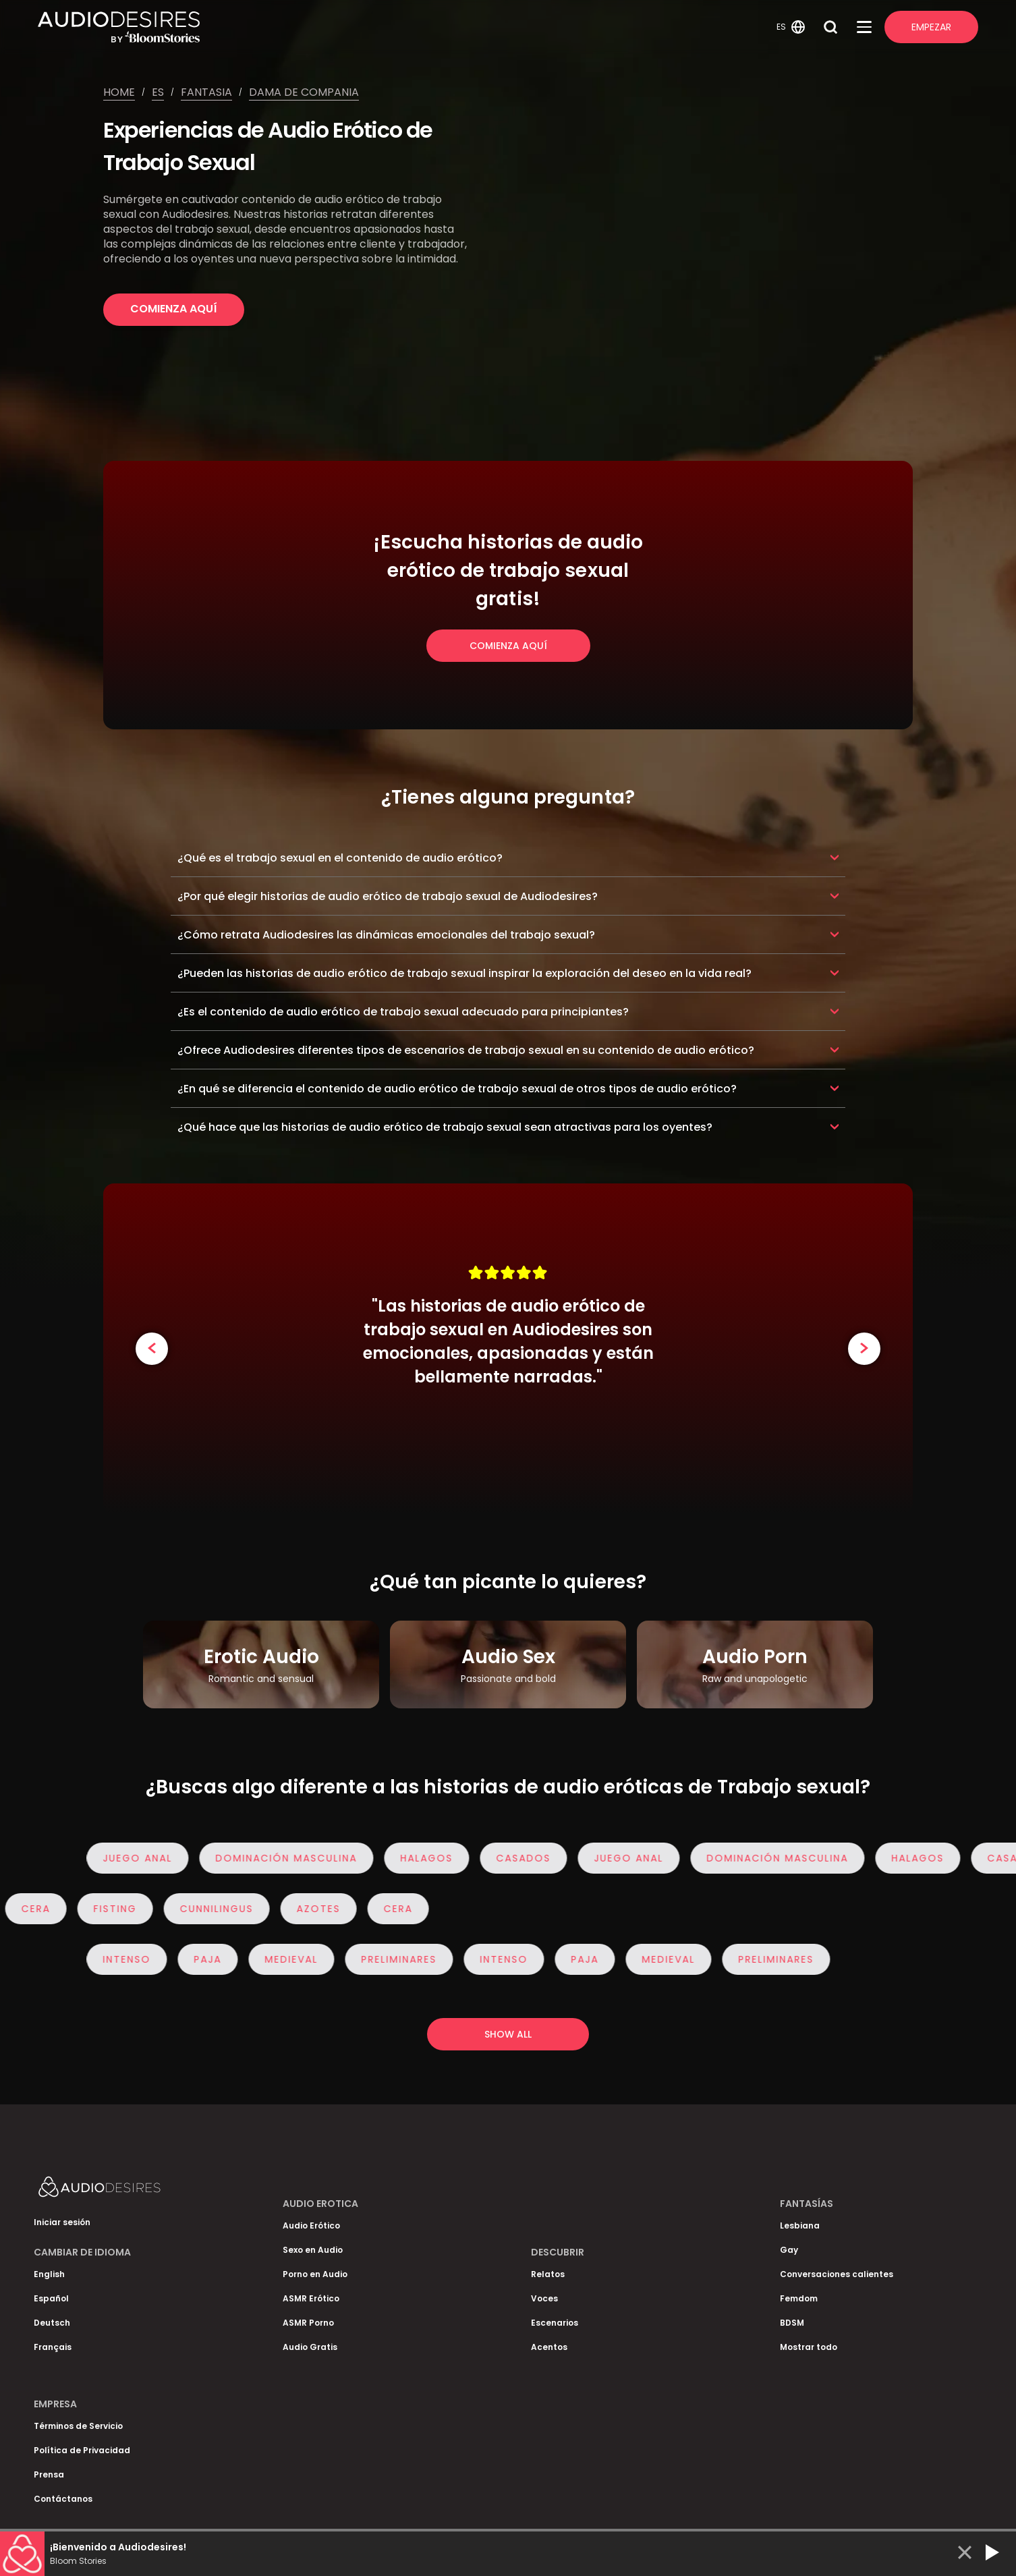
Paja (217, 1959)
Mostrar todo (808, 2347)
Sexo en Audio (313, 2250)
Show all (508, 2034)
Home (119, 92)
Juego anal (147, 1858)
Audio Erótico (311, 2225)
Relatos (548, 2274)
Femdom (799, 2298)
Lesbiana (800, 2225)
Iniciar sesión (62, 2222)
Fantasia (206, 92)
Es (158, 92)
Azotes (309, 1908)
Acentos (549, 2347)
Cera (388, 1908)
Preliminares (409, 1959)
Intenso (137, 1959)
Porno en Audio (315, 2274)
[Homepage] (405, 27)
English (49, 2274)
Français (53, 2347)
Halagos (436, 1858)
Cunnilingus (207, 1908)
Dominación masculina (296, 1858)
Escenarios (554, 2322)
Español (51, 2298)
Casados (533, 1858)
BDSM (792, 2322)
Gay (789, 2250)
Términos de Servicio (78, 2426)
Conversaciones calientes (836, 2274)
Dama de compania (304, 92)
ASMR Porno (308, 2322)
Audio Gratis (310, 2347)
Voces (544, 2298)
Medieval (301, 1959)
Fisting (105, 1908)
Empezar (931, 27)
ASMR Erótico (311, 2298)
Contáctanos (63, 2498)
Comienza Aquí (173, 308)
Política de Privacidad (82, 2450)
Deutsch (52, 2322)
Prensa (49, 2474)
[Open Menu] (864, 26)
